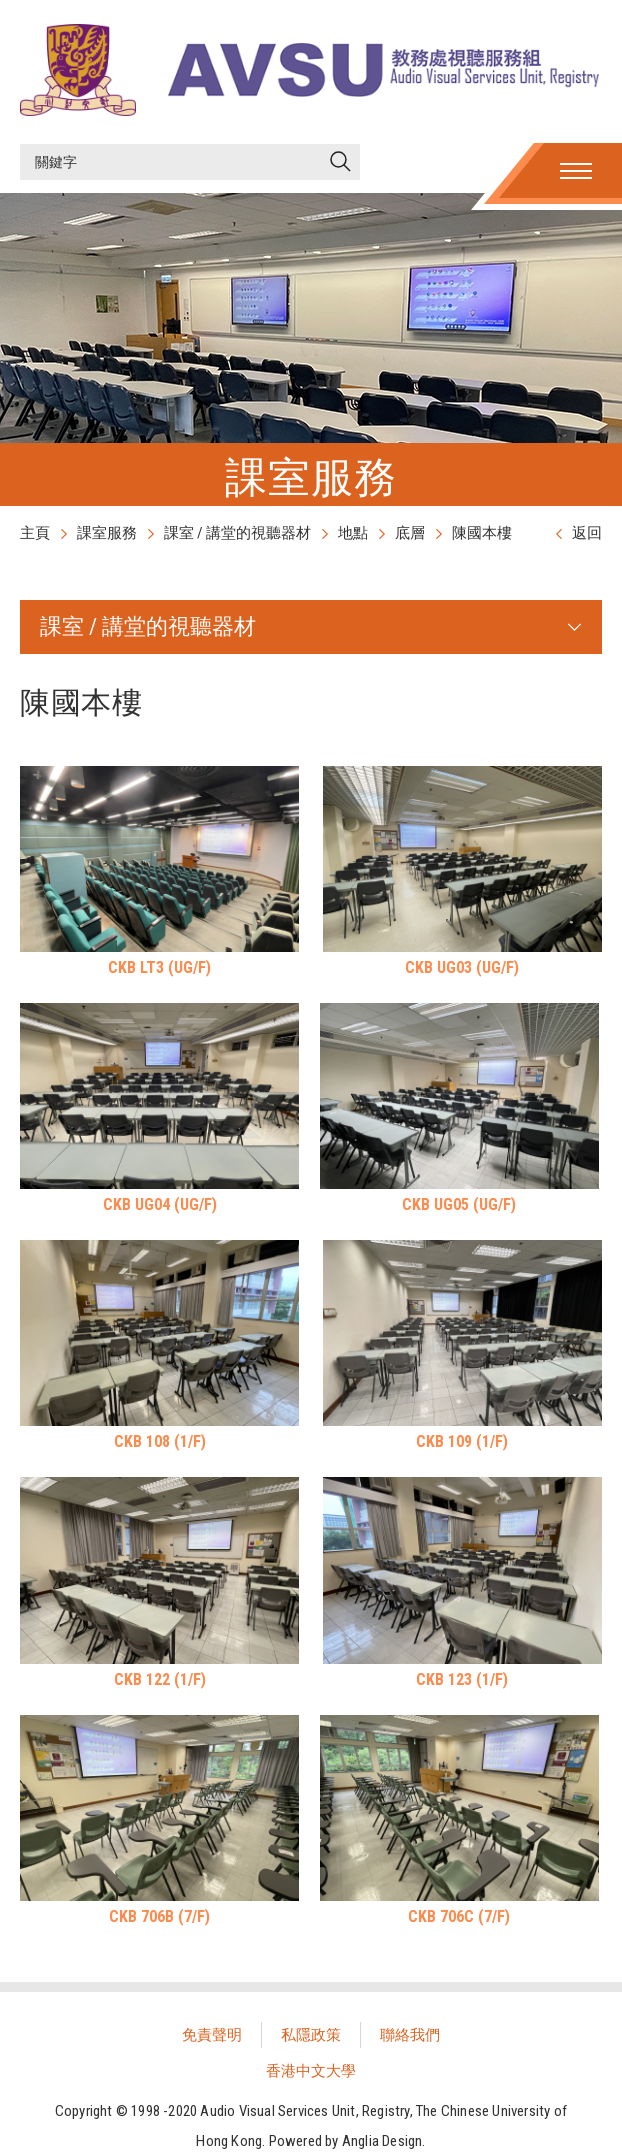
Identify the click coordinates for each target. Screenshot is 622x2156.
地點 (353, 533)
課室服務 (107, 533)
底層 (410, 533)
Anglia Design (382, 2141)
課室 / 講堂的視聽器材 (237, 533)
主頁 (35, 533)
